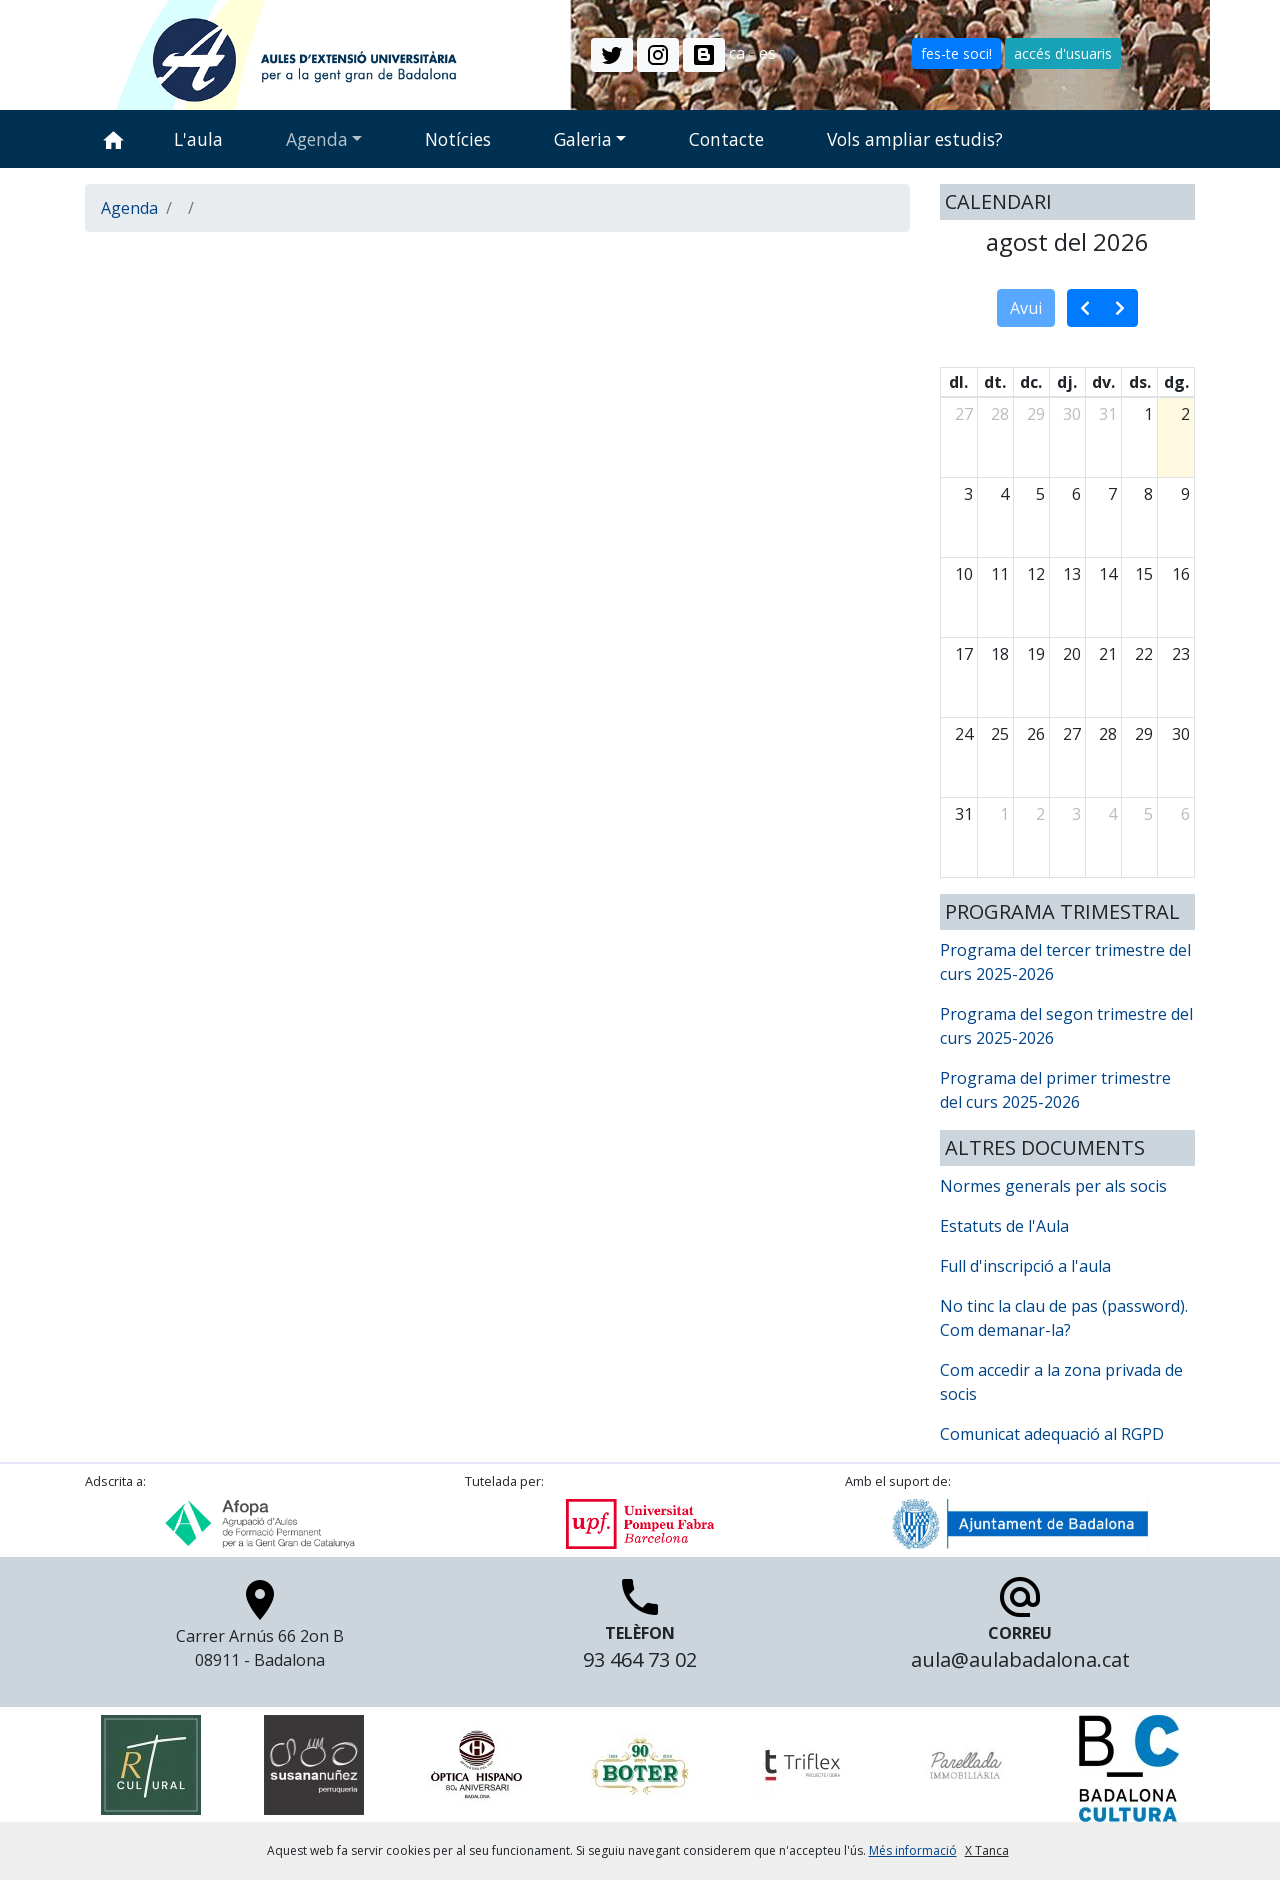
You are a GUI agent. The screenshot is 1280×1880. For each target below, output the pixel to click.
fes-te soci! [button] (956, 53)
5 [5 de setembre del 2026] (1148, 814)
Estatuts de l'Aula (1004, 1226)
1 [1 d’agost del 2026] (1148, 414)
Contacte (726, 139)
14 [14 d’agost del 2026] (1108, 574)
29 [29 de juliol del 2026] (1036, 414)
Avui (1026, 308)
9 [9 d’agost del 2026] (1185, 494)
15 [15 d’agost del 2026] (1144, 574)
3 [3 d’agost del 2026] (968, 494)
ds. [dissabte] (1140, 382)
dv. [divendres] (1103, 382)
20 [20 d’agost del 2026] (1072, 654)
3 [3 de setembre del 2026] (1076, 814)
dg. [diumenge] (1176, 382)
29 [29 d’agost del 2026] (1144, 734)
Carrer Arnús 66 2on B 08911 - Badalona (260, 1630)
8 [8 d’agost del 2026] (1148, 494)
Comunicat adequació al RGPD (1052, 1434)
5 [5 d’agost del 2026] (1040, 494)
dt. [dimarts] (995, 382)
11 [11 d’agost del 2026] (1000, 574)
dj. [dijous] (1067, 382)
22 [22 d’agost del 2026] (1144, 654)
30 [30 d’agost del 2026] (1181, 734)
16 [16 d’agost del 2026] (1181, 574)
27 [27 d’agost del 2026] (1072, 734)
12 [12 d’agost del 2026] (1036, 574)
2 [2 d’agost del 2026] (1185, 414)
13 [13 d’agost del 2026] (1072, 574)
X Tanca (987, 1850)
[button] (612, 55)
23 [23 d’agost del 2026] (1181, 654)
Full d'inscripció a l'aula (1025, 1266)
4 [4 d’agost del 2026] (1004, 494)
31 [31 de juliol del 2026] (1108, 414)
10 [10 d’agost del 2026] (964, 574)
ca (737, 53)
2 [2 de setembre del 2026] (1040, 814)
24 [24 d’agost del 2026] (964, 734)
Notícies (458, 139)
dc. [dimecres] (1031, 382)
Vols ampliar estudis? (915, 139)
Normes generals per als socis (1053, 1186)
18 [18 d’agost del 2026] (1000, 654)
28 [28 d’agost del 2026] (1108, 734)
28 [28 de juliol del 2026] (1000, 414)
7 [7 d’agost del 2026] (1112, 494)
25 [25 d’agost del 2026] (1000, 734)
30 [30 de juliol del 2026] (1072, 414)
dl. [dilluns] (958, 382)
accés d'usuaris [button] (1063, 53)
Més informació (913, 1850)
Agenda (317, 139)
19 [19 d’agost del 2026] (1036, 654)
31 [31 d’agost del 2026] (964, 814)
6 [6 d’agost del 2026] (1076, 494)
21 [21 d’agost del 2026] (1108, 654)
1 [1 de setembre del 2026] (1004, 814)
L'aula (198, 139)
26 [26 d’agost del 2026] (1036, 734)
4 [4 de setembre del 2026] (1112, 814)
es (767, 53)
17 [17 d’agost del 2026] (964, 654)
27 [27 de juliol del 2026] (964, 414)
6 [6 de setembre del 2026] (1185, 814)
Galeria (583, 139)
